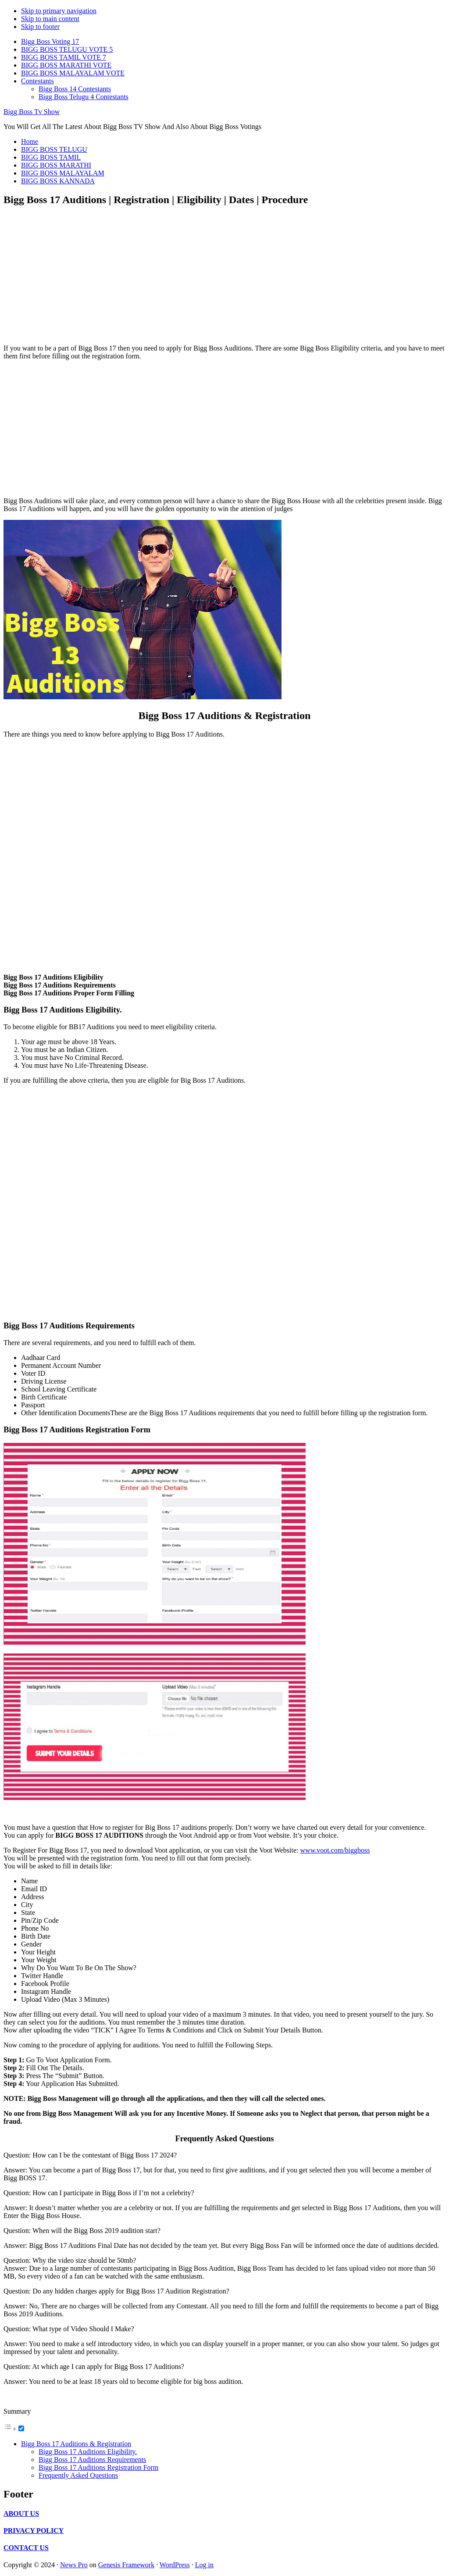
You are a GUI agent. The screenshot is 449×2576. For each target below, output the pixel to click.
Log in (204, 2565)
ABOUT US (21, 2513)
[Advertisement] (224, 276)
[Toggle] (21, 2428)
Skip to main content (50, 18)
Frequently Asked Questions (78, 2475)
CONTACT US (26, 2547)
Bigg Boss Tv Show (32, 111)
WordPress (175, 2565)
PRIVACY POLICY (34, 2530)
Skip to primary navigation (58, 10)
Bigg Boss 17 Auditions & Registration (76, 2443)
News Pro (74, 2565)
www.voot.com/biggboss (335, 1850)
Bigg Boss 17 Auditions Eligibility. (88, 2451)
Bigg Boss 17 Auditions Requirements (92, 2459)
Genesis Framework (126, 2565)
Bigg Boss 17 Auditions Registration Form (98, 2467)
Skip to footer (40, 26)
